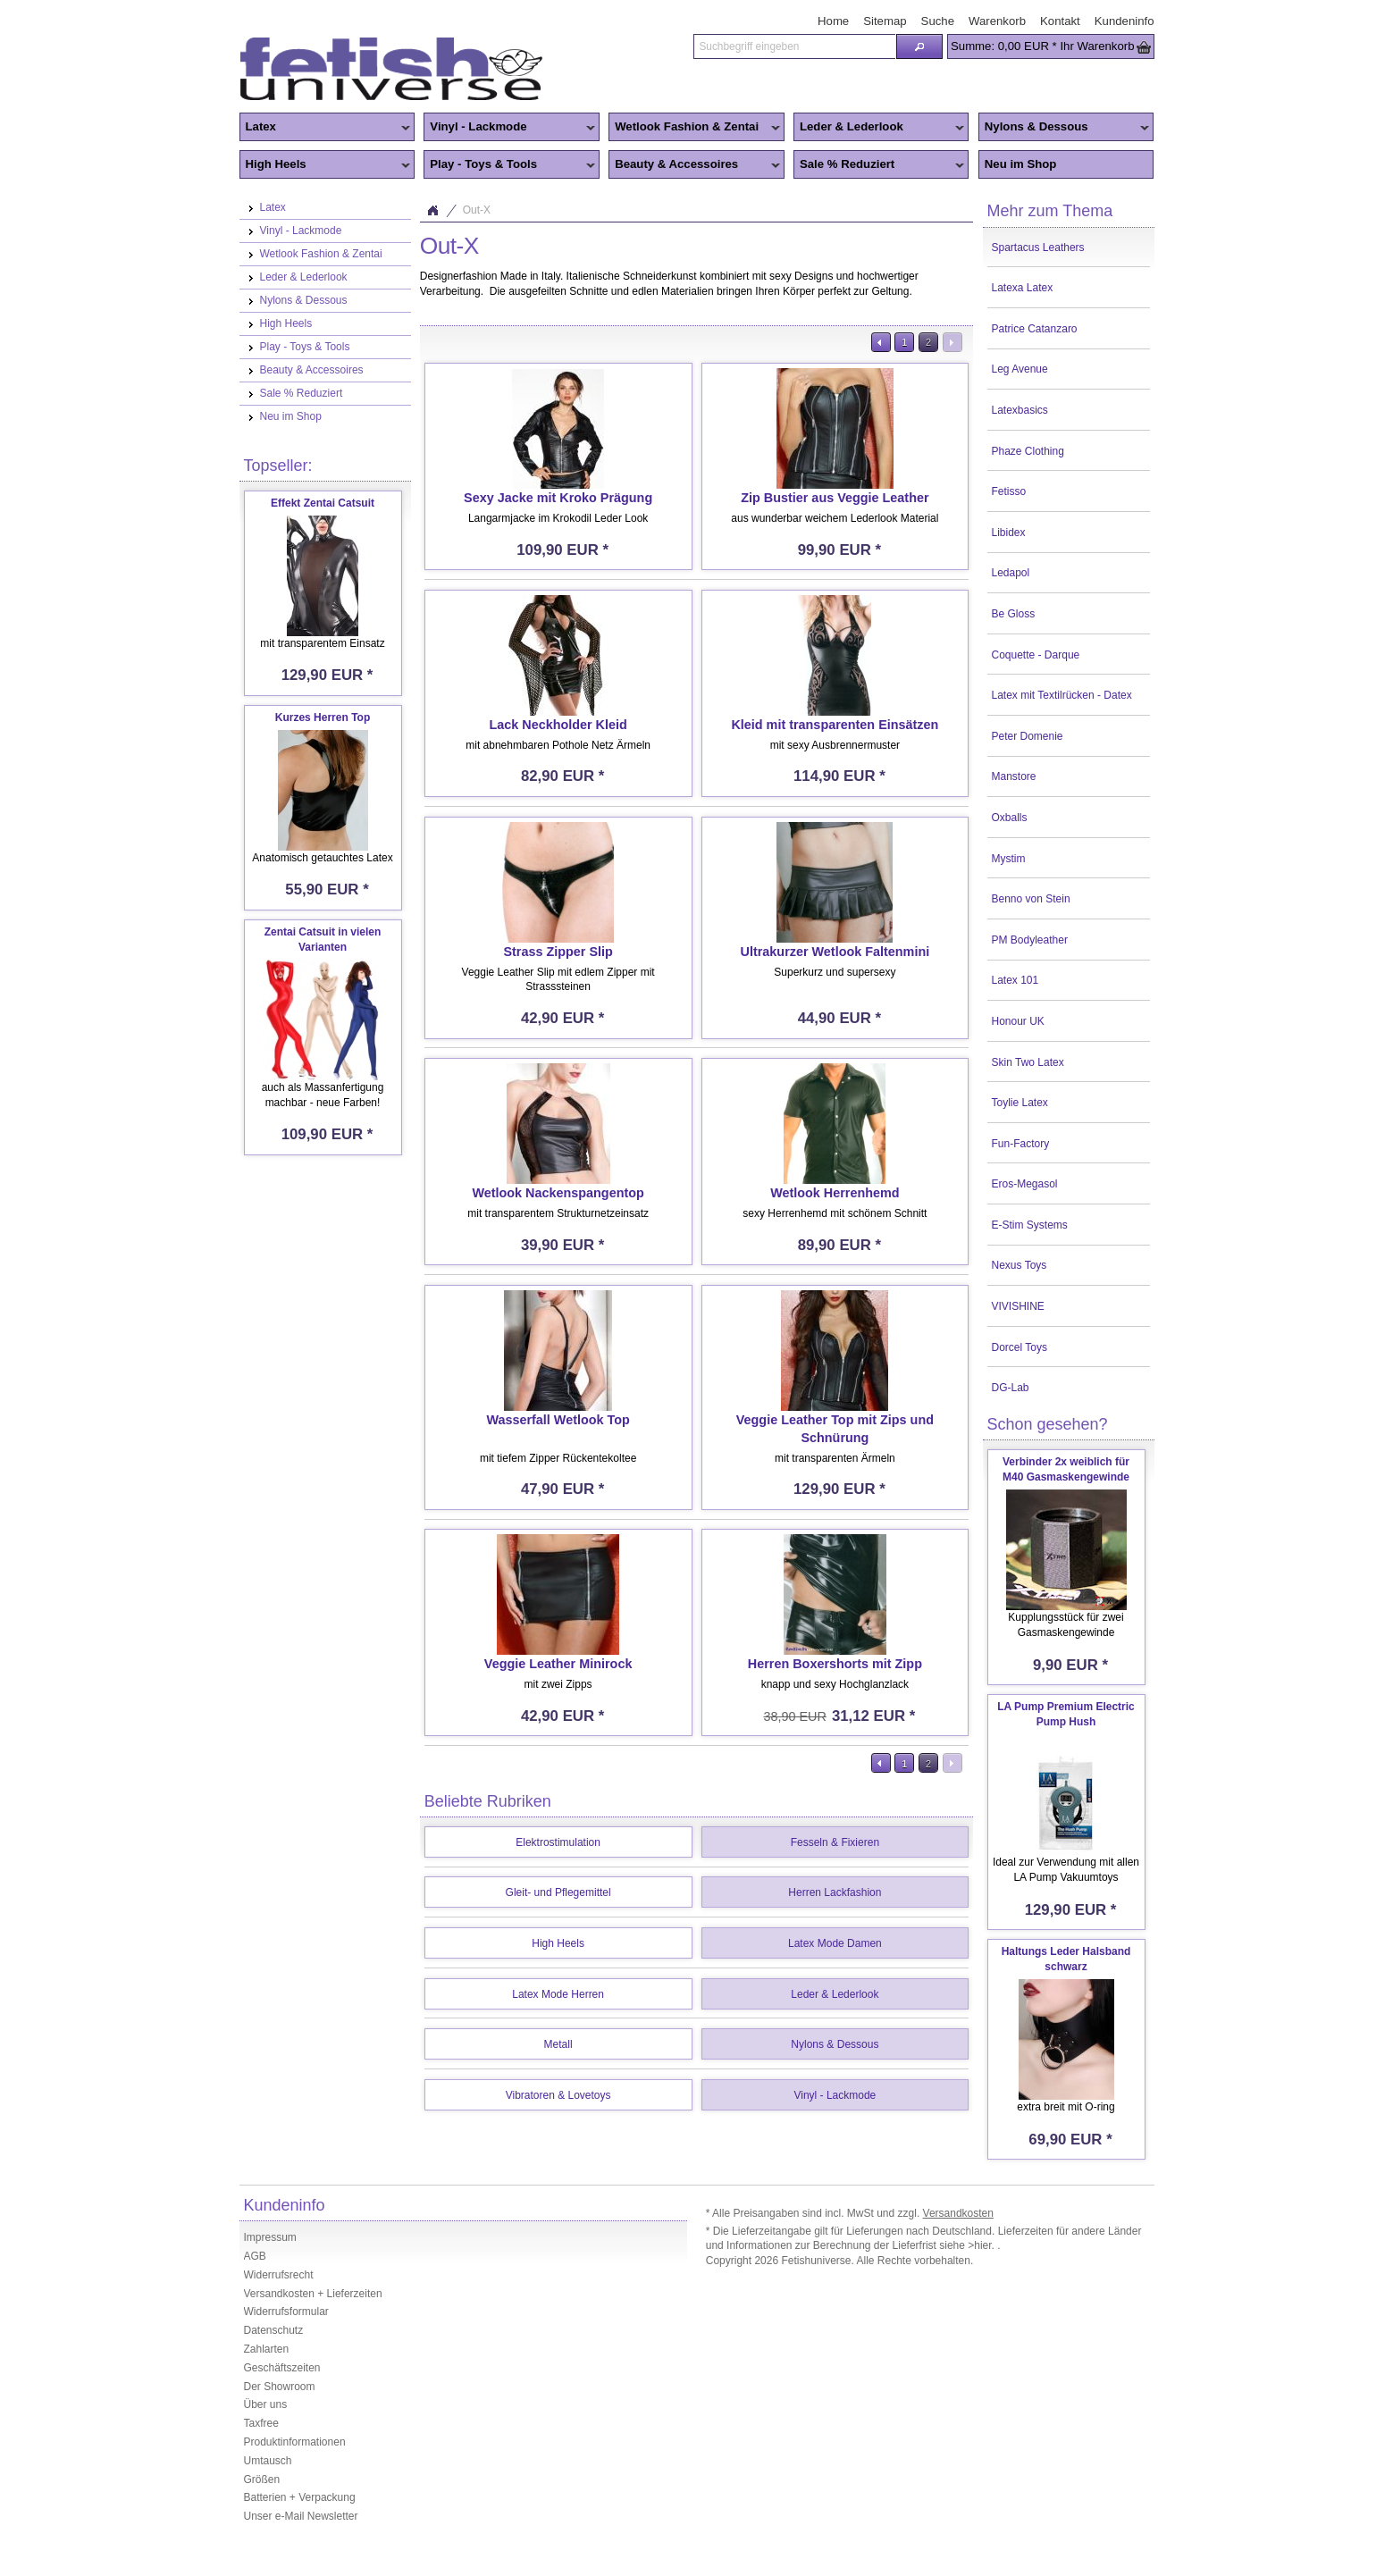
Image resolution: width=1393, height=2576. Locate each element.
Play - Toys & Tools (509, 165)
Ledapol (1011, 572)
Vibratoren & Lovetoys (558, 2095)
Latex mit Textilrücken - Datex (1062, 695)
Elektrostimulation (558, 1842)
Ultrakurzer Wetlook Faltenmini (835, 951)
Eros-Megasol (1025, 1184)
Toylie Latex (1020, 1102)
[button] (919, 46)
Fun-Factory (1021, 1143)
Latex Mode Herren (558, 1994)
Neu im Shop (1021, 164)
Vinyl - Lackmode (509, 128)
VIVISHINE (1018, 1306)
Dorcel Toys (1019, 1347)
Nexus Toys (1019, 1265)
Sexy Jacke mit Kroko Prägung (558, 498)
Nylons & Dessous (1064, 128)
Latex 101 (1015, 980)
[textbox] (794, 46)
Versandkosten (958, 2213)
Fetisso (1009, 491)
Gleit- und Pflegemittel (558, 1892)
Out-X (477, 210)
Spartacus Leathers (1038, 247)
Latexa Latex (1022, 287)
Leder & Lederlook (879, 128)
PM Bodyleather (1030, 940)
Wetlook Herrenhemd (834, 1193)
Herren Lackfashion (834, 1892)
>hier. (982, 2245)
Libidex (1009, 532)
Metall (558, 2044)
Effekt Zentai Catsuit (322, 503)
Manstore (1014, 776)
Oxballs (1010, 817)
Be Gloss (1014, 614)
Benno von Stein (1031, 899)
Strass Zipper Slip (557, 951)
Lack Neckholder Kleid (557, 724)
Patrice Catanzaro (1035, 329)
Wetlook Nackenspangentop (557, 1193)
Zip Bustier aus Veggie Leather (834, 498)
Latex (325, 128)
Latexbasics (1020, 410)
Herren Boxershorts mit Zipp (835, 1664)
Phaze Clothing (1028, 451)
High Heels (325, 165)
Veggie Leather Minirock (558, 1664)
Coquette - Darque (1036, 655)
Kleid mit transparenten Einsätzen (834, 724)
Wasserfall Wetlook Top (557, 1420)
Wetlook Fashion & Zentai (694, 128)
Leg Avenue (1020, 369)
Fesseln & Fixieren (835, 1842)
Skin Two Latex (1028, 1062)
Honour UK (1018, 1021)
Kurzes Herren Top (322, 717)
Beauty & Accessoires (694, 165)
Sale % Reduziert (879, 165)
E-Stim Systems (1030, 1225)
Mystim (1009, 858)
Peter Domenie (1027, 736)
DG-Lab (1010, 1387)
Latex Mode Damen (835, 1943)
